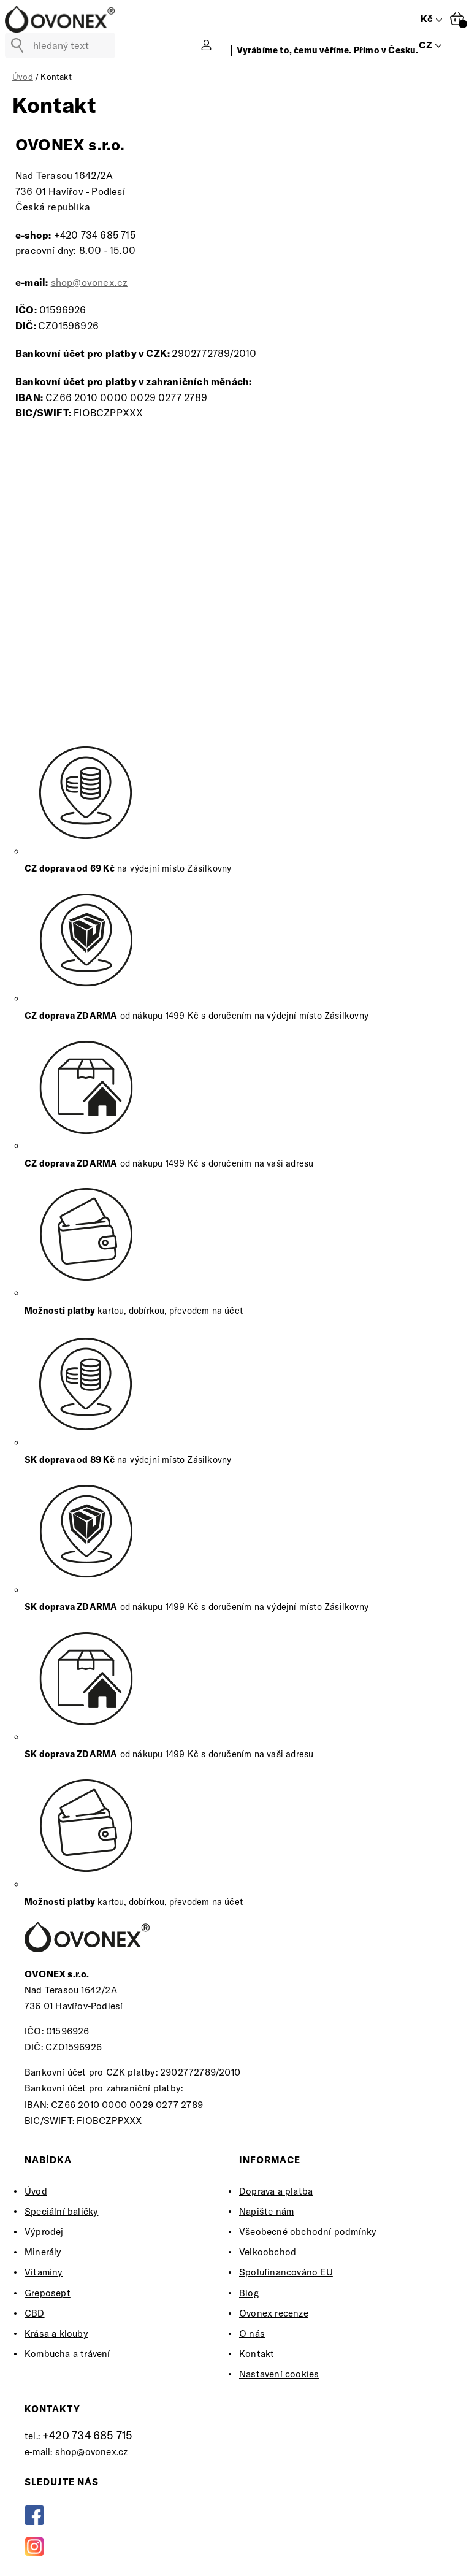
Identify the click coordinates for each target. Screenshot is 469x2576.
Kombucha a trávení (67, 2353)
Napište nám (266, 2211)
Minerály (43, 2252)
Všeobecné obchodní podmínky (307, 2231)
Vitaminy (44, 2272)
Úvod (36, 2191)
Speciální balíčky (61, 2211)
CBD (35, 2313)
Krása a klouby (56, 2333)
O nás (252, 2333)
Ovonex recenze (273, 2313)
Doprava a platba (276, 2191)
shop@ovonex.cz (89, 282)
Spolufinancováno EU (286, 2272)
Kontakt (256, 2353)
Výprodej (44, 2231)
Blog (249, 2293)
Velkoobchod (267, 2252)
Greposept (48, 2293)
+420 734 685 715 (87, 2435)
